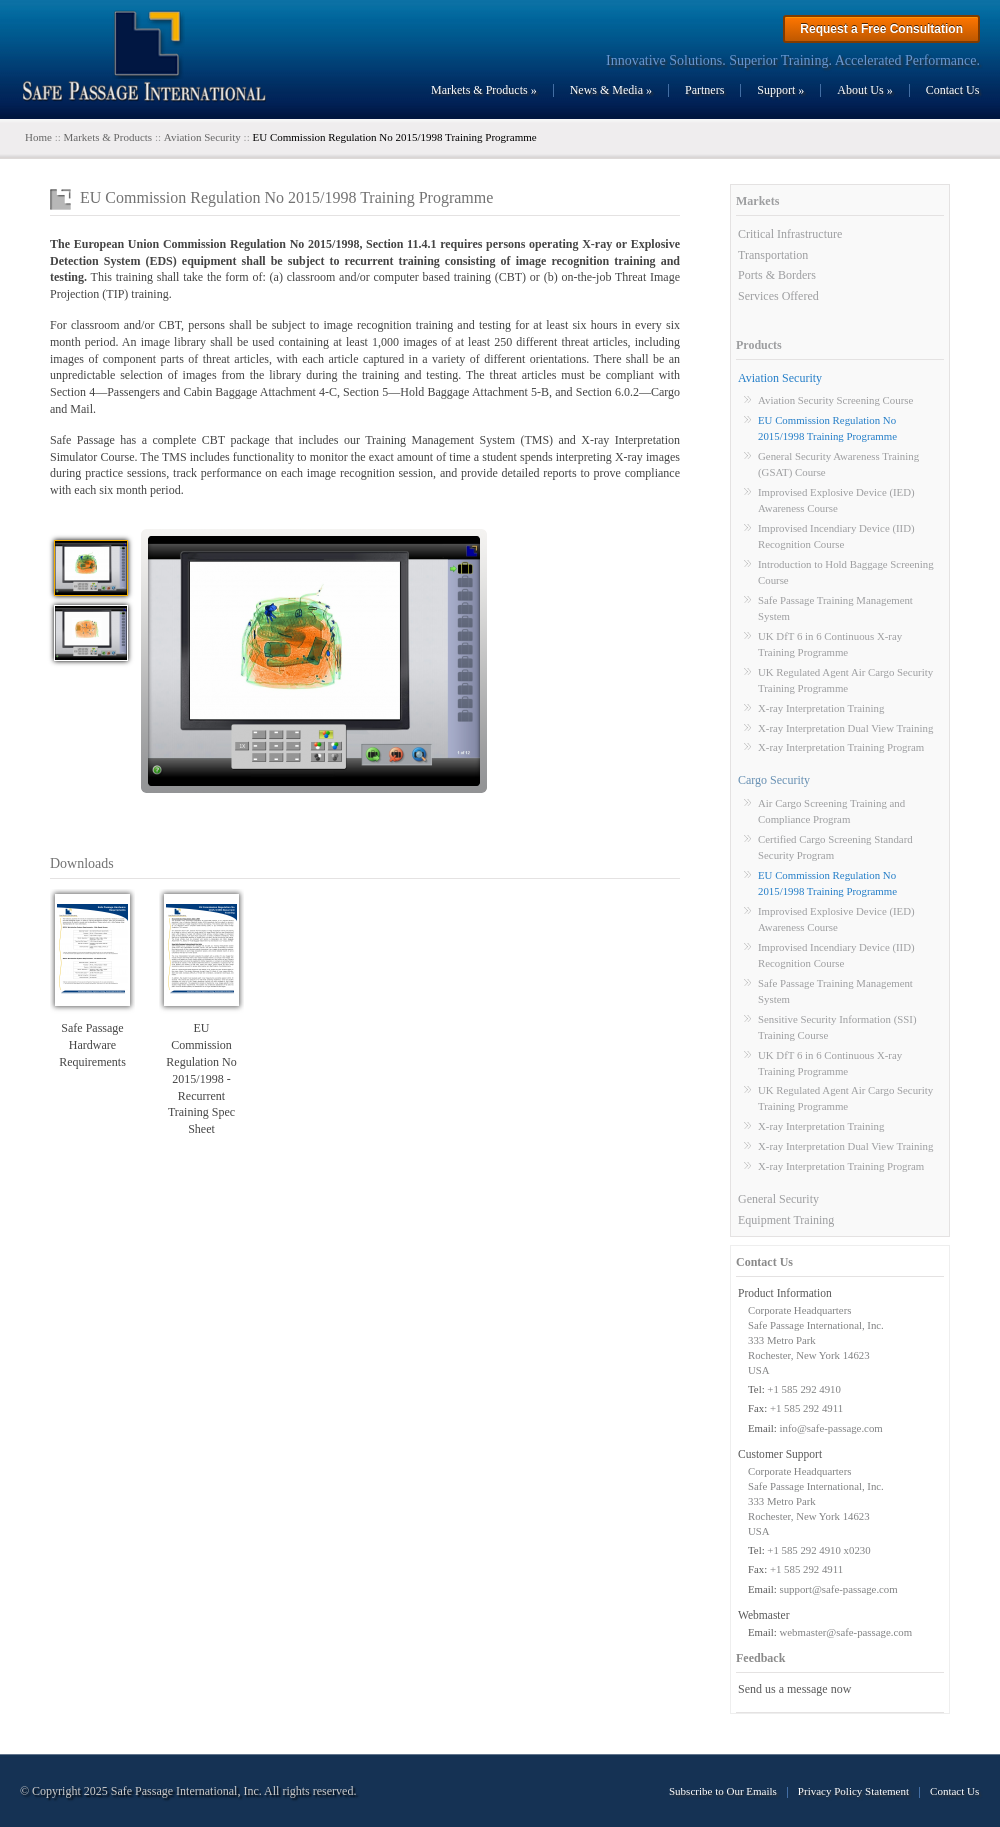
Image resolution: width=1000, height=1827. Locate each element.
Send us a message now (794, 1689)
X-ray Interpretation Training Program (841, 747)
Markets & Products (484, 90)
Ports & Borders (777, 275)
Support (780, 90)
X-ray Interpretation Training (821, 708)
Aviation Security (780, 378)
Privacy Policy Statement (853, 1791)
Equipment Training (786, 1220)
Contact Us (953, 90)
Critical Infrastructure (790, 234)
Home (38, 137)
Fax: (757, 1408)
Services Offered (778, 296)
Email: (762, 1428)
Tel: (756, 1389)
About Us (864, 90)
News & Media (611, 90)
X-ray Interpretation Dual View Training (845, 728)
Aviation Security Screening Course (835, 400)
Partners (704, 90)
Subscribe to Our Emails (723, 1791)
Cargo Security (774, 780)
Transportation (773, 255)
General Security (778, 1199)
